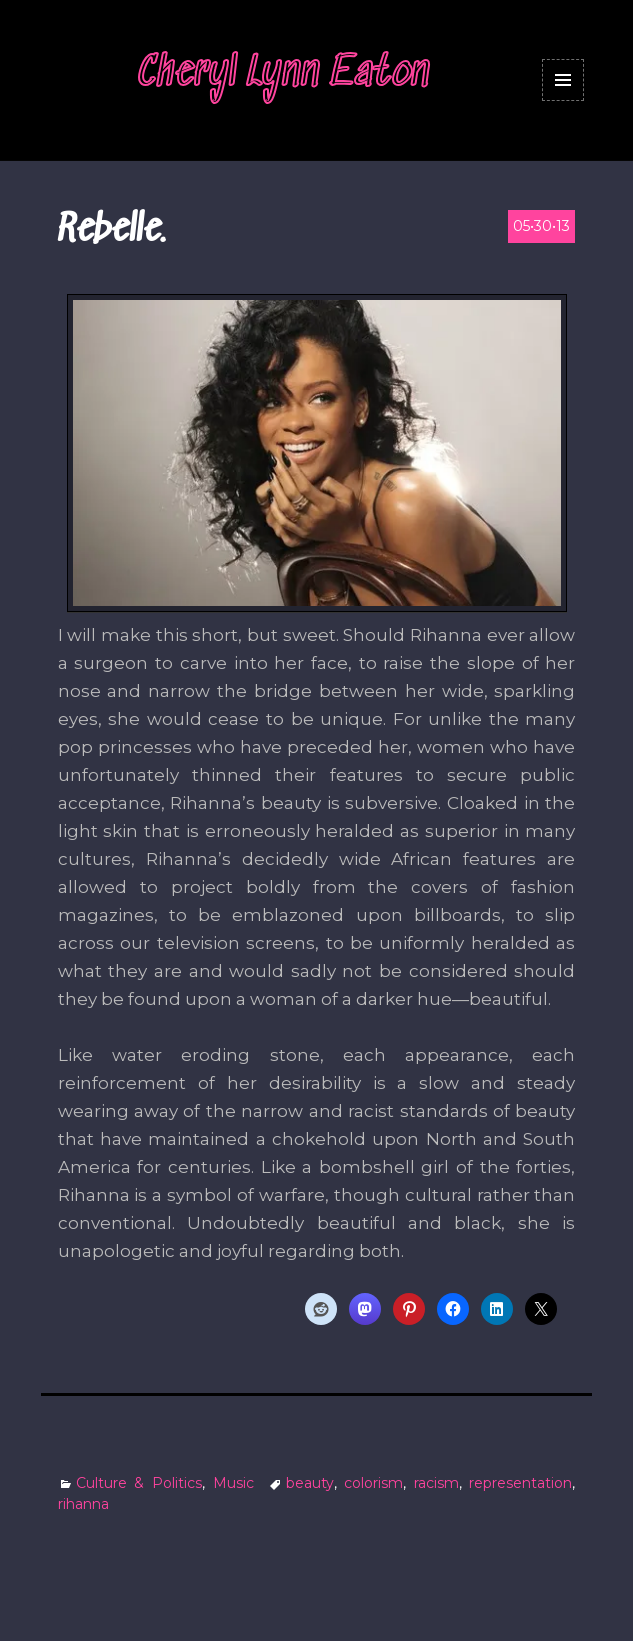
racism (436, 1483)
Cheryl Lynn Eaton (284, 74)
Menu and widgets (563, 100)
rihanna (83, 1504)
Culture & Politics (139, 1483)
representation (520, 1483)
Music (233, 1483)
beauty (310, 1483)
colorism (373, 1483)
